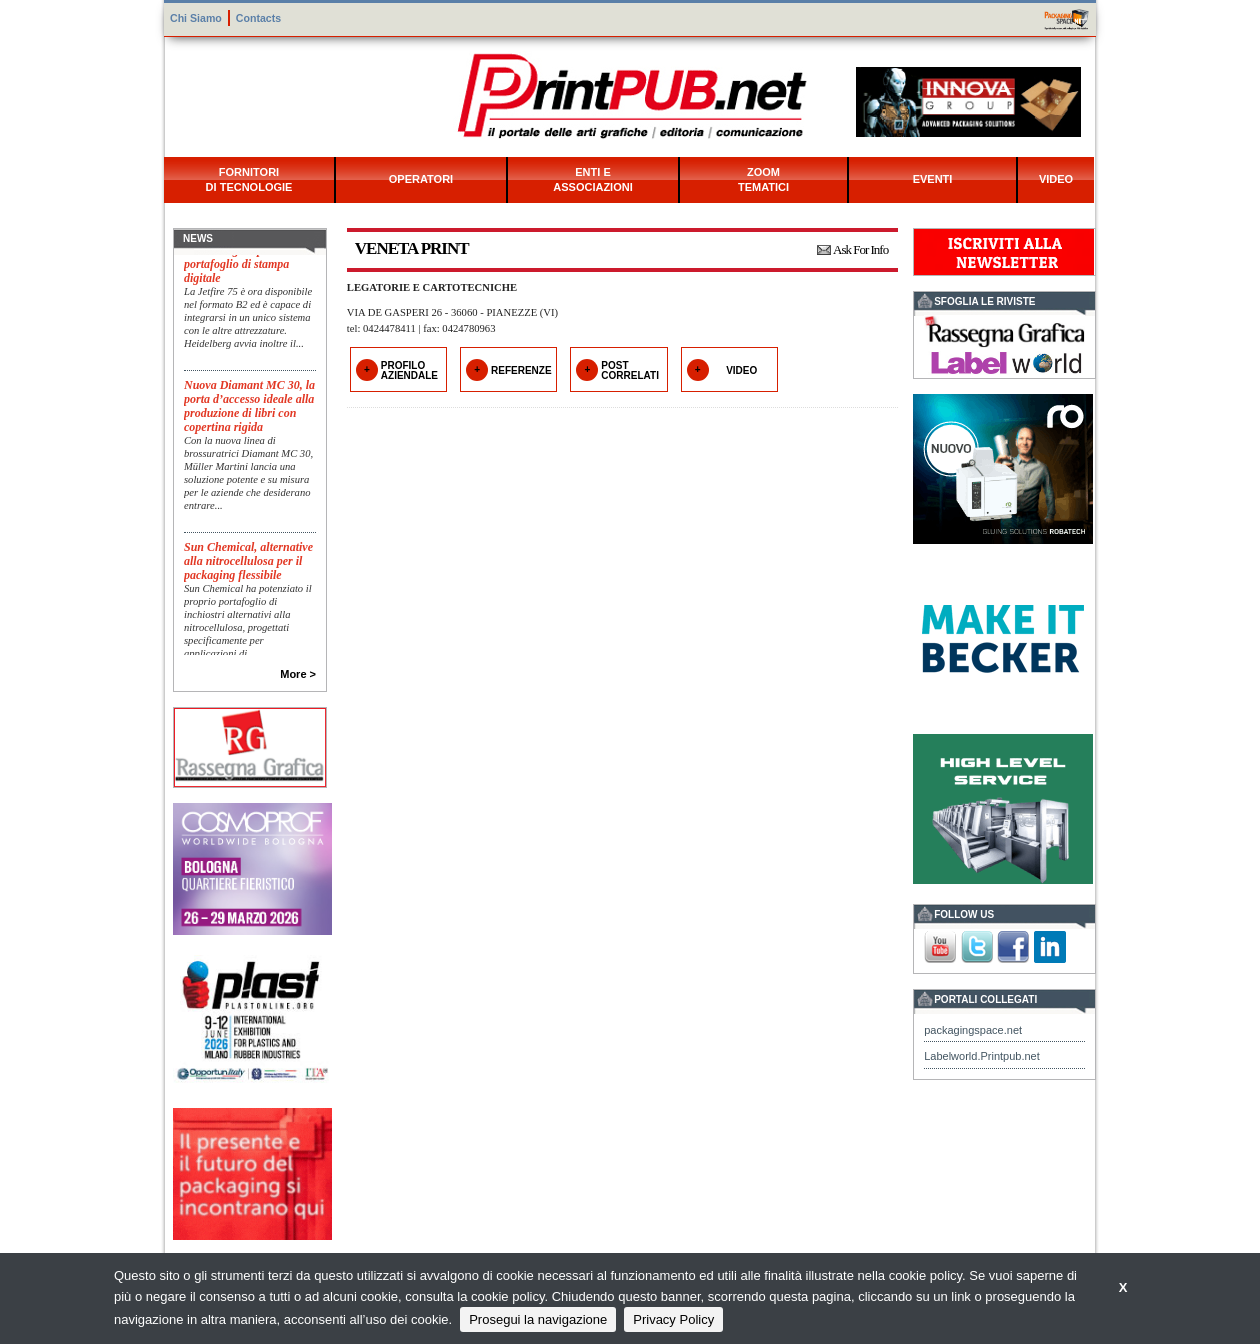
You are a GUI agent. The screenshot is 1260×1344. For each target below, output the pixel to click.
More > (298, 674)
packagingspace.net (973, 1030)
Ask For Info (860, 249)
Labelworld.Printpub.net (982, 1056)
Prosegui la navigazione (538, 1319)
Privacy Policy (673, 1319)
